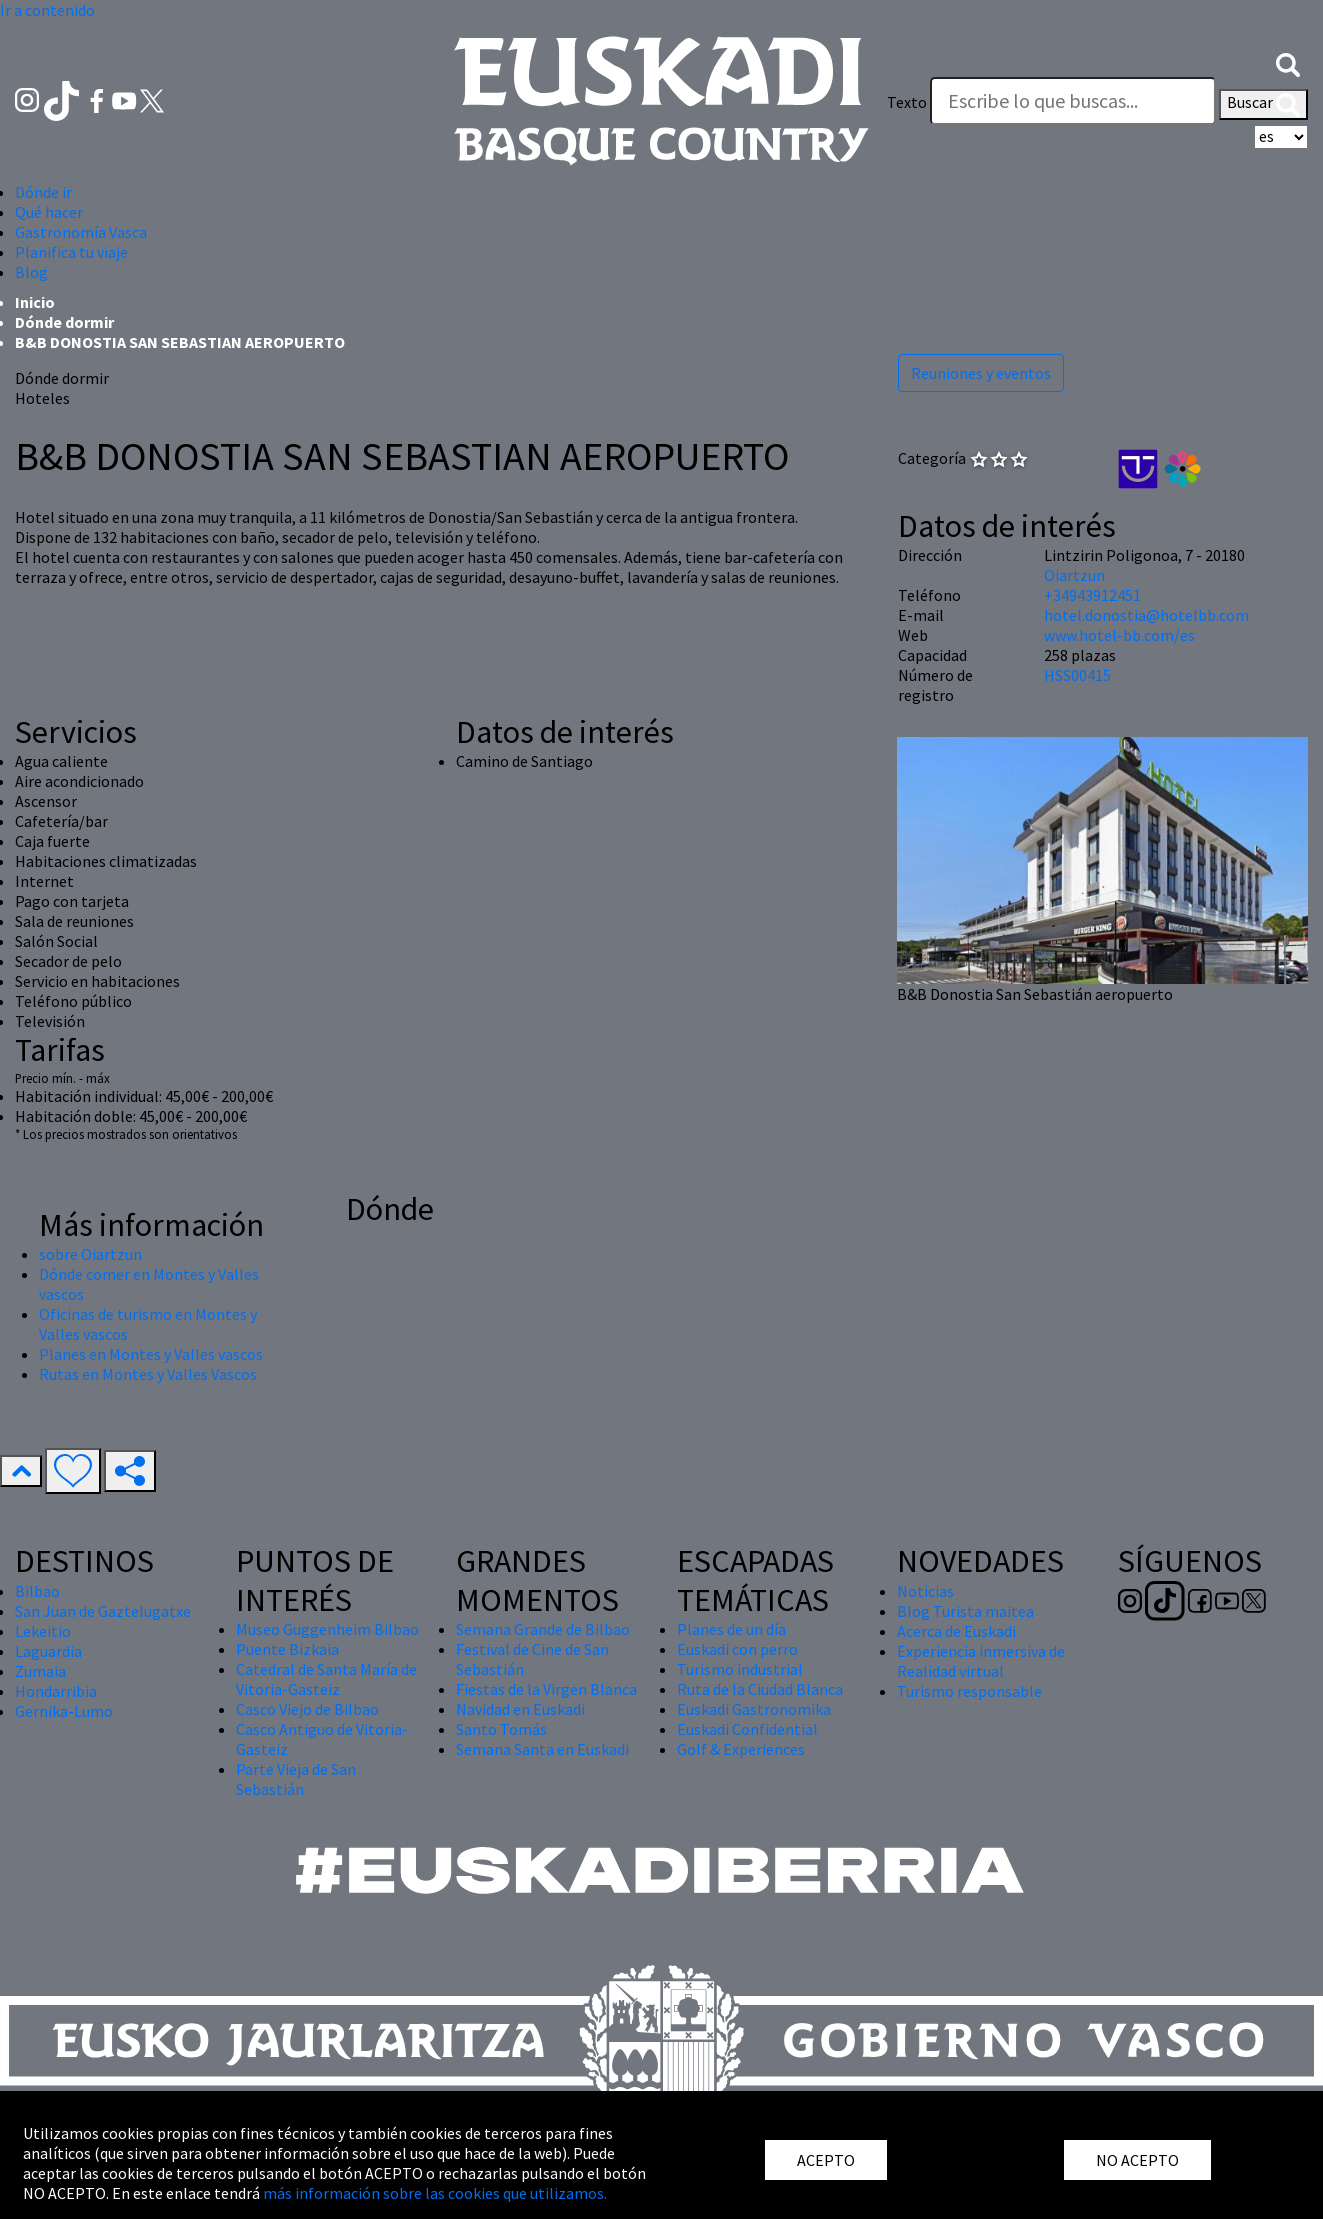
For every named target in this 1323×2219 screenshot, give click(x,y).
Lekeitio (43, 1631)
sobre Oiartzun (90, 1254)
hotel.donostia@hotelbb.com (1146, 615)
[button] (1288, 63)
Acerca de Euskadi (956, 1631)
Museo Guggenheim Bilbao (327, 1629)
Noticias (925, 1591)
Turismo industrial (740, 1669)
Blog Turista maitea (965, 1611)
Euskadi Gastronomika (754, 1709)
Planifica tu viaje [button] (71, 252)
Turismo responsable (969, 1691)
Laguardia (48, 1651)
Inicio (35, 302)
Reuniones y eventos (981, 373)
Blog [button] (31, 272)
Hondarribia (56, 1691)
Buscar (1263, 104)
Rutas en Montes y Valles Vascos (148, 1374)
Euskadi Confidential (747, 1729)
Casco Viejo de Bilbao (307, 1709)
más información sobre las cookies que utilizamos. (435, 2193)
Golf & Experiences (741, 1749)
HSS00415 (1077, 675)
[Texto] (1073, 101)
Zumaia (40, 1671)
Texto (907, 102)
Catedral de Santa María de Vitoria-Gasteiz (326, 1679)
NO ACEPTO (1137, 2160)
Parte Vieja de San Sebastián (296, 1779)
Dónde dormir (64, 322)
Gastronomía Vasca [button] (81, 232)
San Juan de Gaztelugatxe (103, 1611)
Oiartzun (1074, 575)
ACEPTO (826, 2160)
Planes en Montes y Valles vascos (151, 1354)
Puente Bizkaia (287, 1649)
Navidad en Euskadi (520, 1709)
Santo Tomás (501, 1729)
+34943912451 (1092, 595)
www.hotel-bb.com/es (1119, 635)
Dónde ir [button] (43, 192)
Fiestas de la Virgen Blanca (546, 1689)
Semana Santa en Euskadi (542, 1749)
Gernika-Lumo (64, 1711)
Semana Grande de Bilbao (543, 1629)
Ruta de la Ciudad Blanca (760, 1689)
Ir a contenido (47, 10)
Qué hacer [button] (49, 212)
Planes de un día (731, 1629)
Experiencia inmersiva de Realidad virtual (981, 1661)
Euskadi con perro (737, 1649)
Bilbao (37, 1591)
